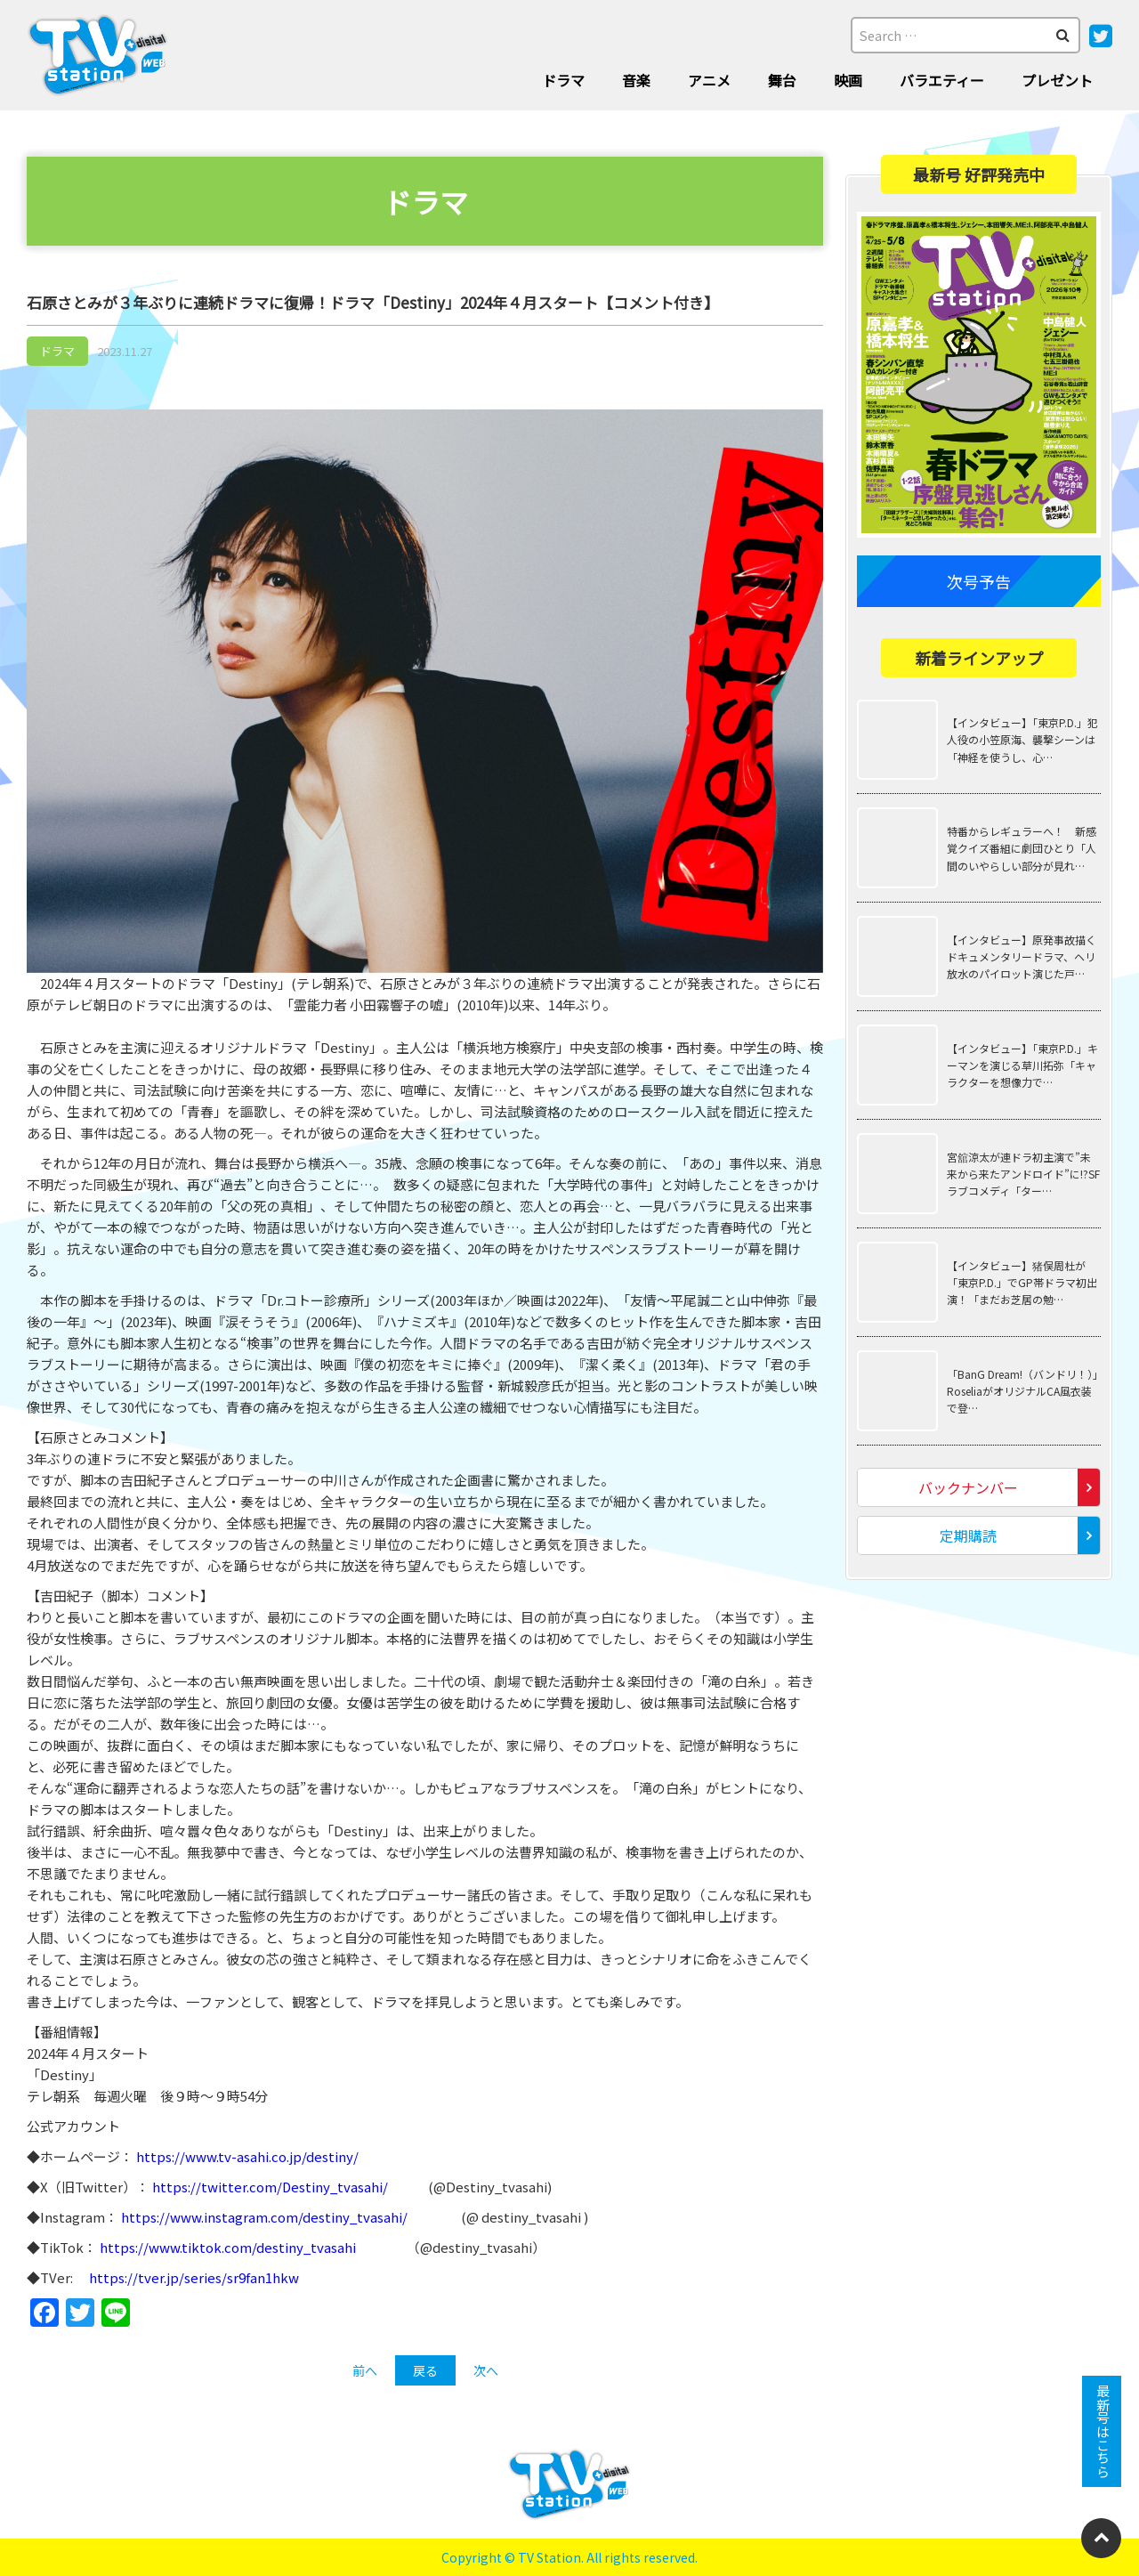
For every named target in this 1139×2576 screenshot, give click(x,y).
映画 (848, 80)
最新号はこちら (1102, 2431)
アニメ (709, 80)
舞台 (782, 80)
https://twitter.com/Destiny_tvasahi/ (270, 2186)
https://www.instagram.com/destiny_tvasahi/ (264, 2216)
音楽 (636, 80)
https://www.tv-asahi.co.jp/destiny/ (247, 2156)
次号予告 (979, 581)
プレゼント (1057, 80)
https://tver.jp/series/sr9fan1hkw (194, 2277)
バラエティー (942, 80)
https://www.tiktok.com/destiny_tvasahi (228, 2247)
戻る (425, 2370)
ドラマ (563, 80)
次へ (485, 2370)
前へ (364, 2370)
